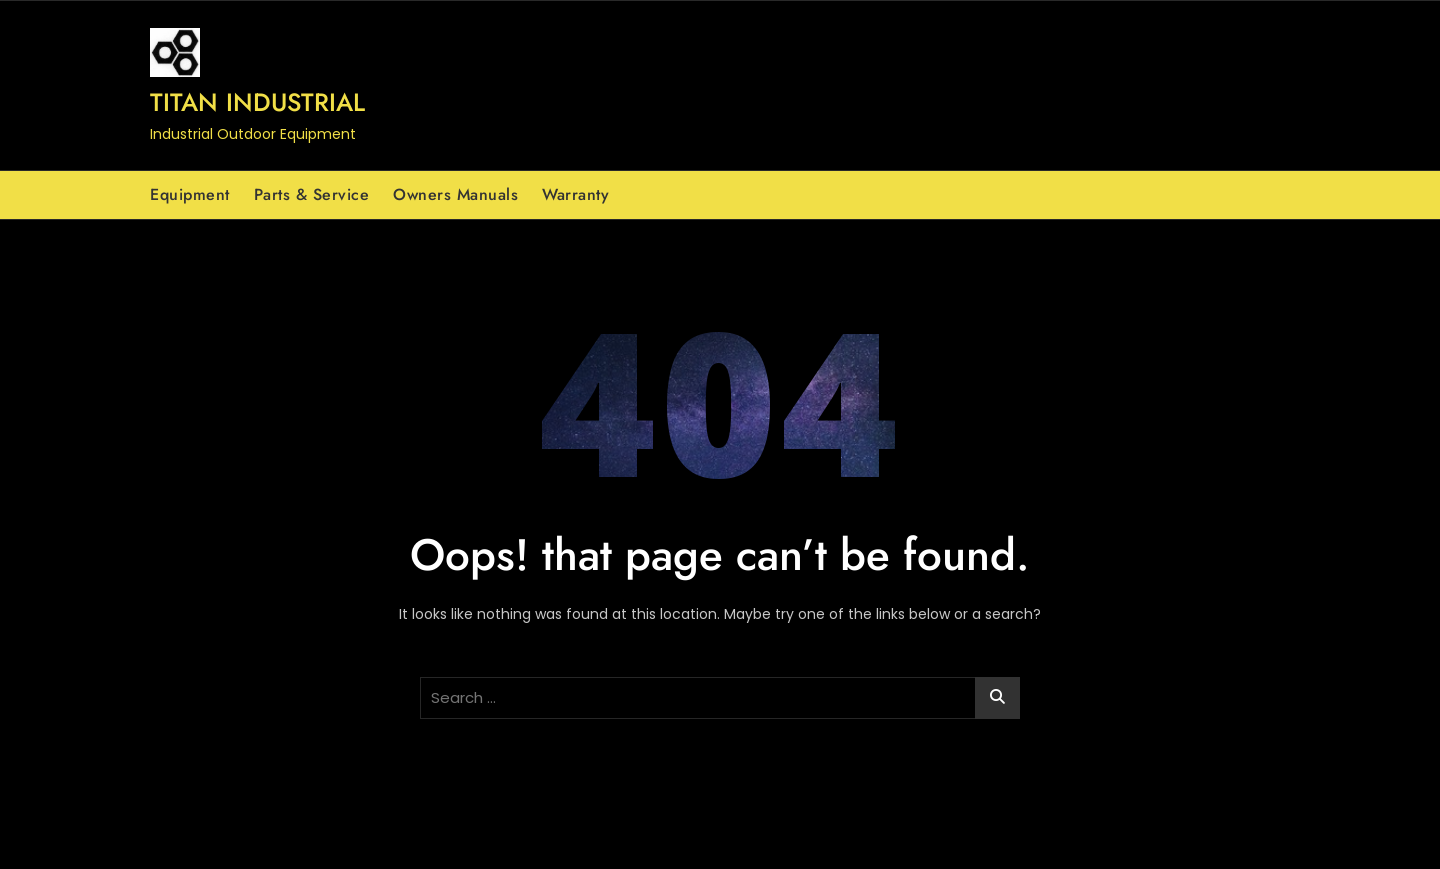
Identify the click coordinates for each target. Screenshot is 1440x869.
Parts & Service (312, 194)
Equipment (190, 194)
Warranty (575, 194)
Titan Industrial (257, 102)
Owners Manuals (455, 194)
